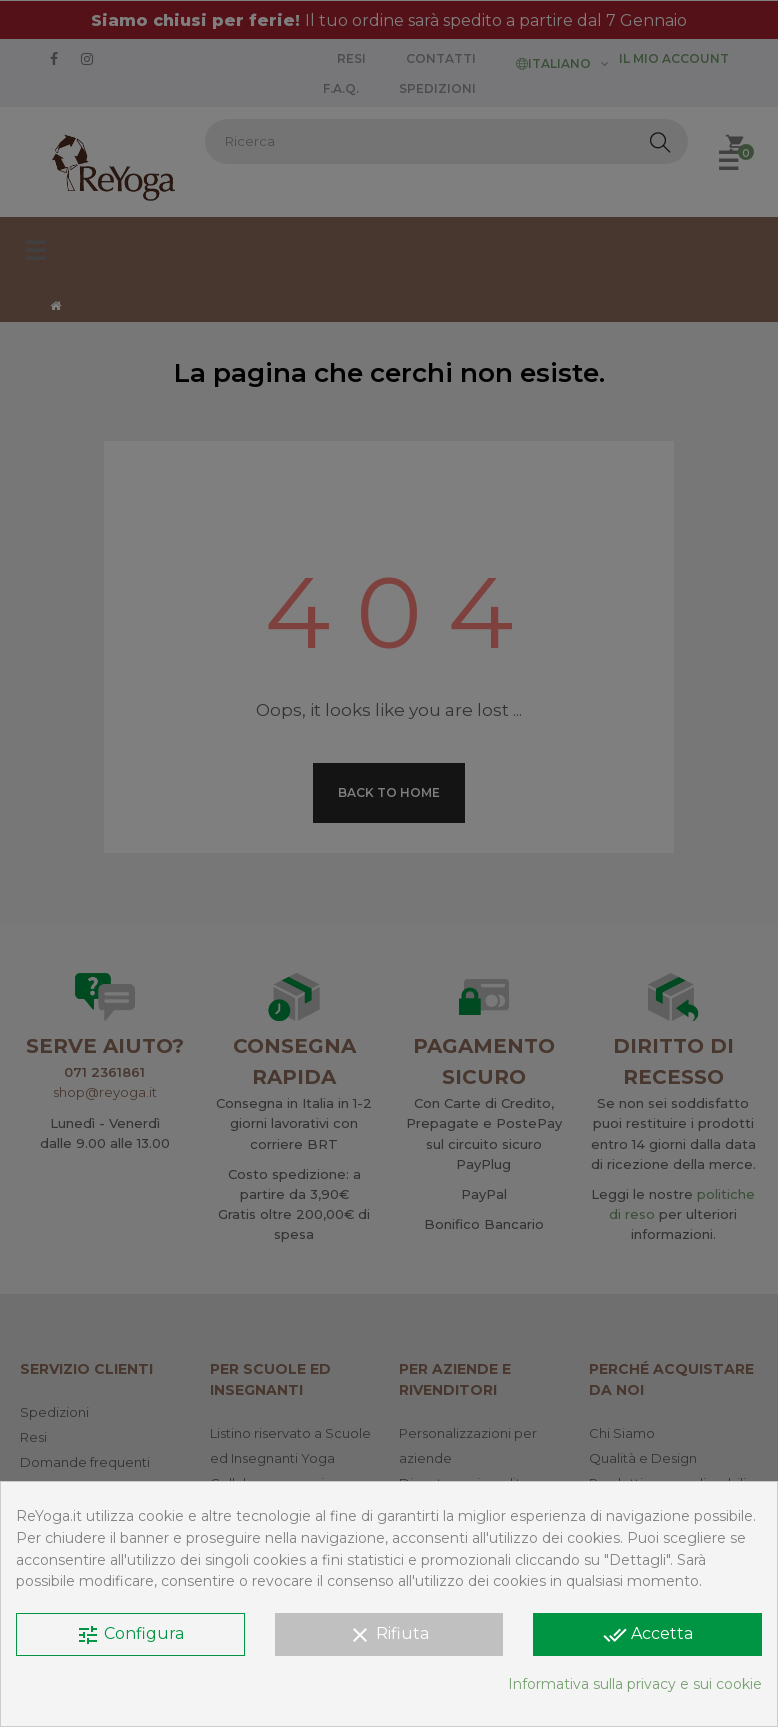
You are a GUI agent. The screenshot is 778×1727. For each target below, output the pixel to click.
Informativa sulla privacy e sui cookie (635, 1684)
